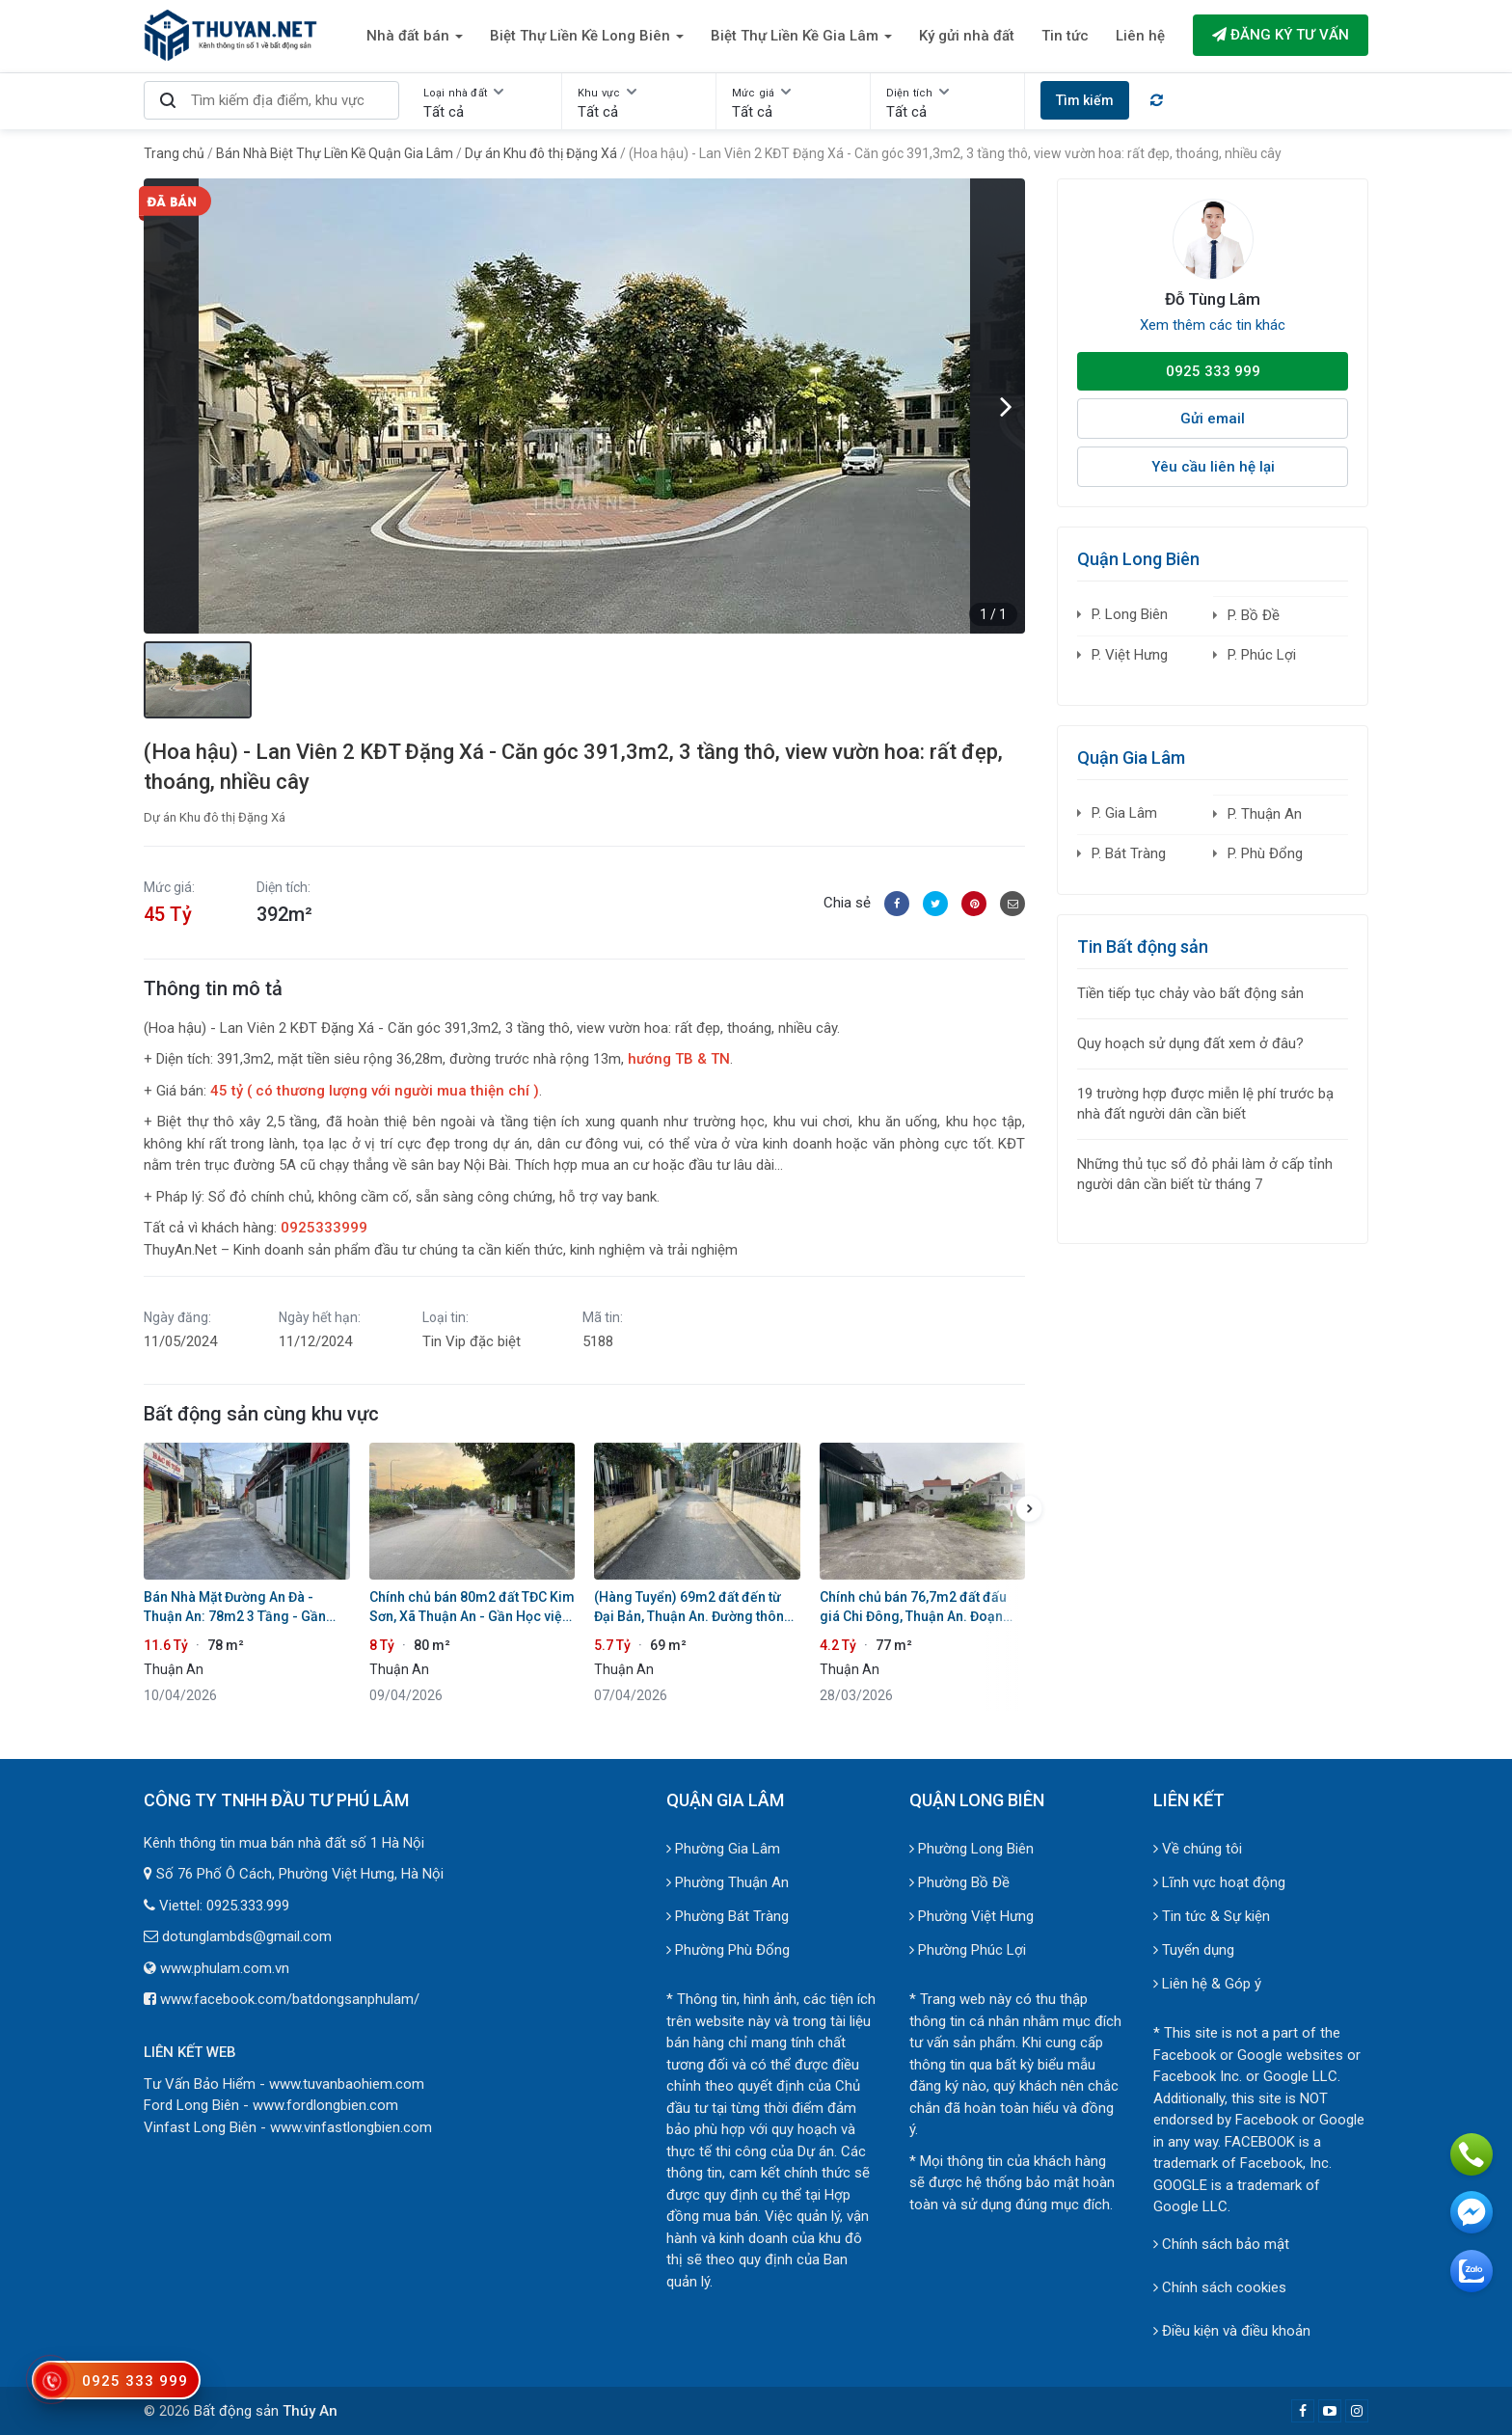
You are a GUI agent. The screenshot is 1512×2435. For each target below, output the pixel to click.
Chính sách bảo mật (1221, 2244)
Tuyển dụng (1193, 1950)
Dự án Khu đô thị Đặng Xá (214, 817)
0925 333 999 (1213, 371)
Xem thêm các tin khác (1212, 325)
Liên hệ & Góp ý (1207, 1983)
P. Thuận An (1265, 814)
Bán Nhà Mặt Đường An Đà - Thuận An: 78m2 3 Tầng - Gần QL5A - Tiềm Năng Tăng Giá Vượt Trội (245, 1607)
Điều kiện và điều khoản (1231, 2331)
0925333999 (324, 1227)
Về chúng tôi (1197, 1848)
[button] (1005, 406)
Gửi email (1212, 418)
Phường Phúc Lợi (967, 1950)
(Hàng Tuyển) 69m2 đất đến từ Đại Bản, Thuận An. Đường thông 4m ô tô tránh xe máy (693, 1607)
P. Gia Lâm (1124, 813)
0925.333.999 (247, 1905)
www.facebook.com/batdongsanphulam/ (289, 1999)
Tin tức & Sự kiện (1211, 1916)
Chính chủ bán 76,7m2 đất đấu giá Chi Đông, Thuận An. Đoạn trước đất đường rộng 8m (913, 1607)
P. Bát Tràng (1129, 853)
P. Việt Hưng (1130, 654)
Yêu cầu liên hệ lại (1213, 466)
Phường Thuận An (727, 1882)
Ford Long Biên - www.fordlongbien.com (271, 2105)
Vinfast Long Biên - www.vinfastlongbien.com (288, 2127)
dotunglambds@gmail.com (247, 1936)
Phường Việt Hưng (971, 1916)
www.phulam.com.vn (224, 1968)
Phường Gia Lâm (723, 1848)
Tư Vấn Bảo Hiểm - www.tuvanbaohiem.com (284, 2084)
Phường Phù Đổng (728, 1950)
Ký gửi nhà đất (966, 35)
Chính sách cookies (1219, 2287)
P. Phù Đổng (1265, 853)
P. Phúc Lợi (1262, 654)
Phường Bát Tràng (727, 1916)
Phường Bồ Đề (959, 1882)
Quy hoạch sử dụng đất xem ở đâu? (1190, 1043)
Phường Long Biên (971, 1848)
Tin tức (1065, 35)
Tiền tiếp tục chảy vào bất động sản (1190, 993)
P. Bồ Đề (1254, 615)
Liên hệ (1140, 35)
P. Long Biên (1130, 614)
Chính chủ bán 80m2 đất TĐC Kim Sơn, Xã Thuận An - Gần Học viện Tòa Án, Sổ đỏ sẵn (472, 1607)
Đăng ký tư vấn (1280, 34)
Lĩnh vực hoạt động (1219, 1882)
